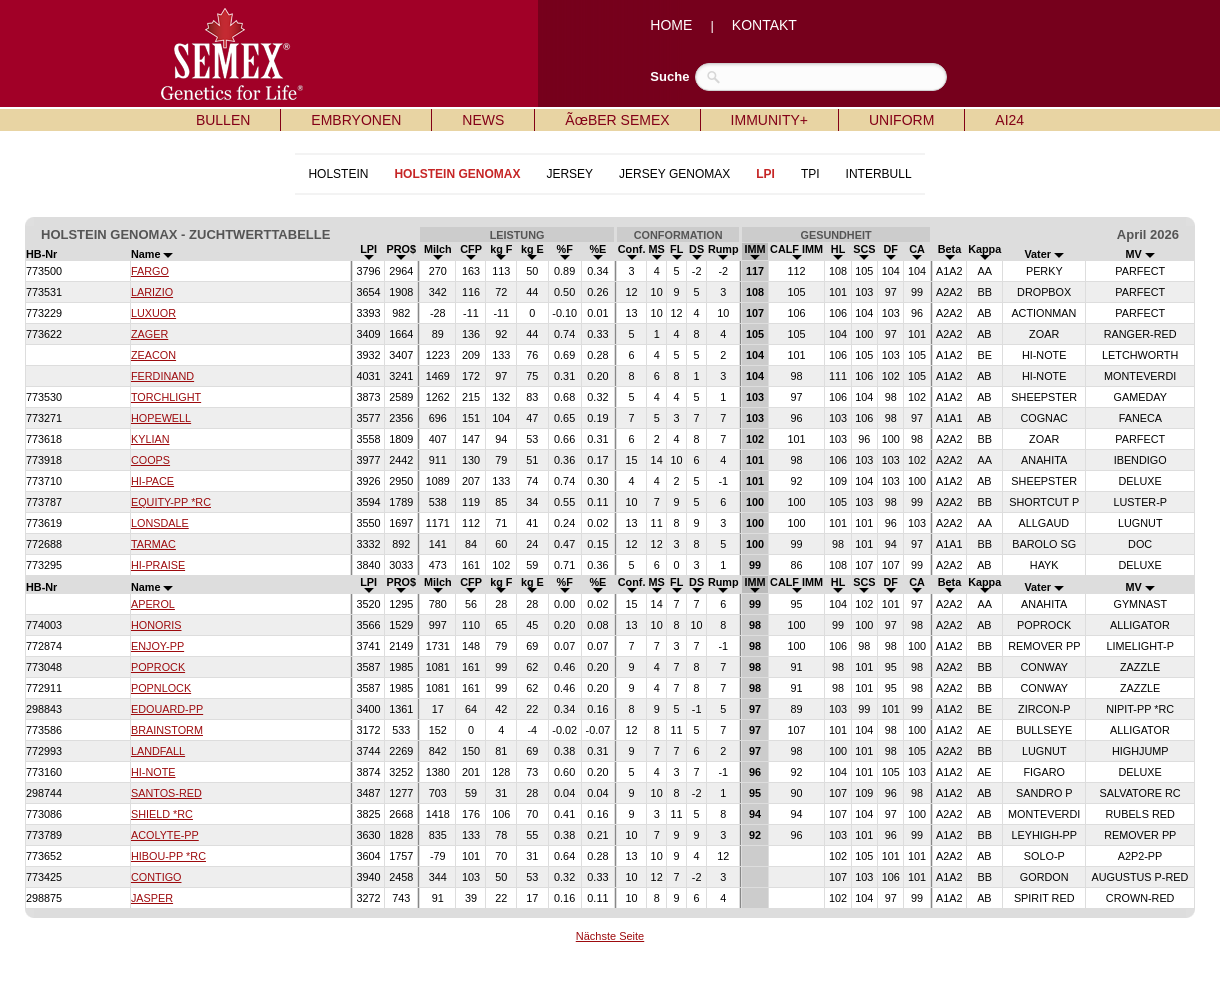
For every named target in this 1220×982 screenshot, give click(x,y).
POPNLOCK (161, 688)
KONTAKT (764, 25)
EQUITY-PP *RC (171, 502)
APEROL (153, 604)
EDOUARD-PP (167, 709)
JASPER (152, 898)
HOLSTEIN (338, 174)
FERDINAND (162, 376)
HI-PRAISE (158, 565)
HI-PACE (152, 481)
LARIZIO (152, 292)
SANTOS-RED (166, 793)
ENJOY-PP (157, 646)
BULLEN (223, 120)
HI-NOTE (153, 772)
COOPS (150, 460)
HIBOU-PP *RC (168, 856)
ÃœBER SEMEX (617, 120)
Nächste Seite (610, 936)
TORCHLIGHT (166, 397)
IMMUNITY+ (769, 120)
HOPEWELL (161, 418)
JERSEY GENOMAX (674, 174)
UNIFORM (901, 120)
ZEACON (153, 355)
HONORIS (156, 625)
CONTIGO (156, 877)
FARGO (150, 271)
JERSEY (569, 174)
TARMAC (153, 544)
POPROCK (158, 667)
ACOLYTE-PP (165, 835)
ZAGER (149, 334)
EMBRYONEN (356, 120)
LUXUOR (153, 313)
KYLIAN (150, 439)
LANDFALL (158, 751)
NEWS (483, 120)
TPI (810, 174)
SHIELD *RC (162, 814)
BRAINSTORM (167, 730)
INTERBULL (879, 174)
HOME (671, 25)
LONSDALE (160, 523)
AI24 (1009, 120)
